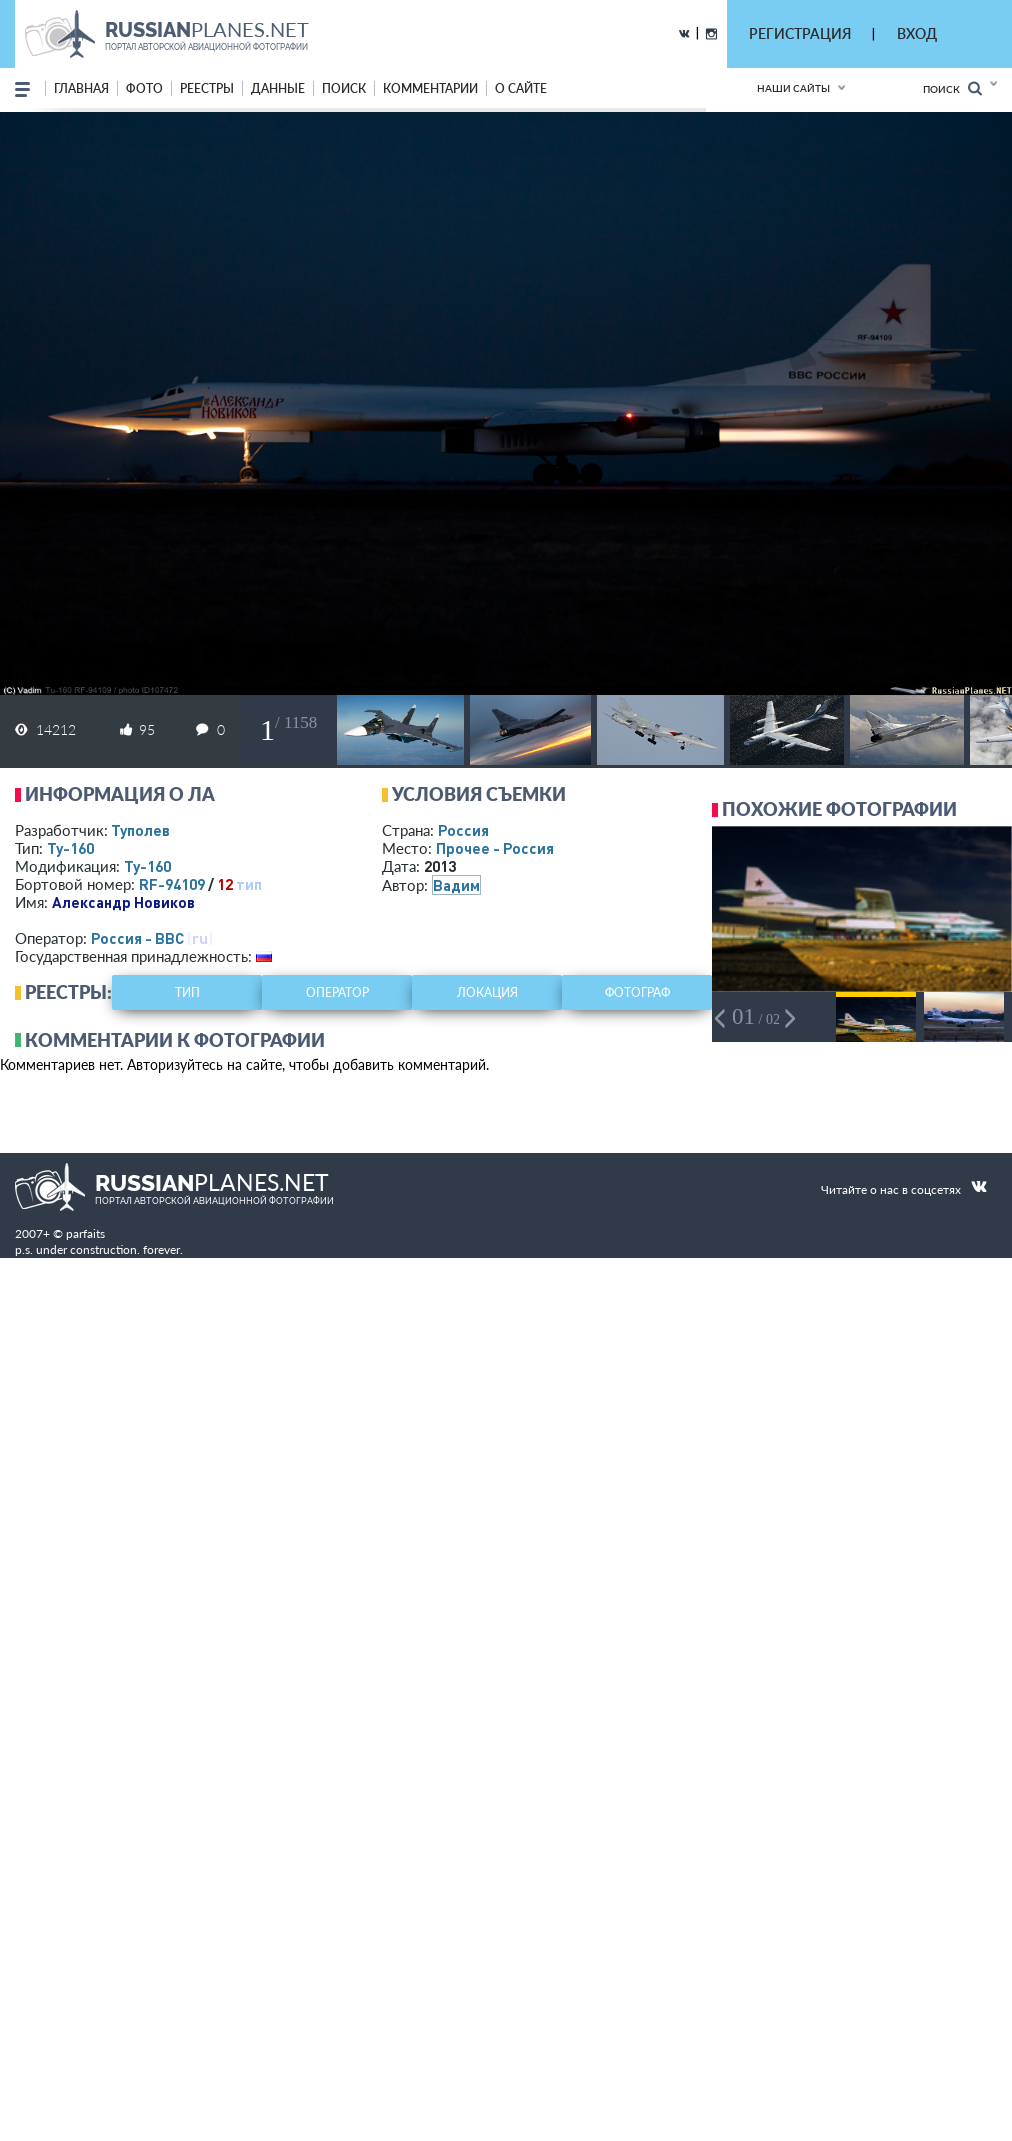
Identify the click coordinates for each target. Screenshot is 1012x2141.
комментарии (430, 88)
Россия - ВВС (137, 938)
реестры (207, 88)
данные (278, 88)
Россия (463, 830)
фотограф (637, 992)
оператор (337, 992)
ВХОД (917, 33)
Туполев (140, 830)
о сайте (521, 88)
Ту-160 (70, 848)
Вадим (456, 885)
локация (487, 992)
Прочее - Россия (495, 848)
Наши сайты (793, 88)
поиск (344, 88)
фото (144, 88)
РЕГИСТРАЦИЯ (800, 33)
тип (249, 884)
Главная (81, 88)
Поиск (952, 88)
